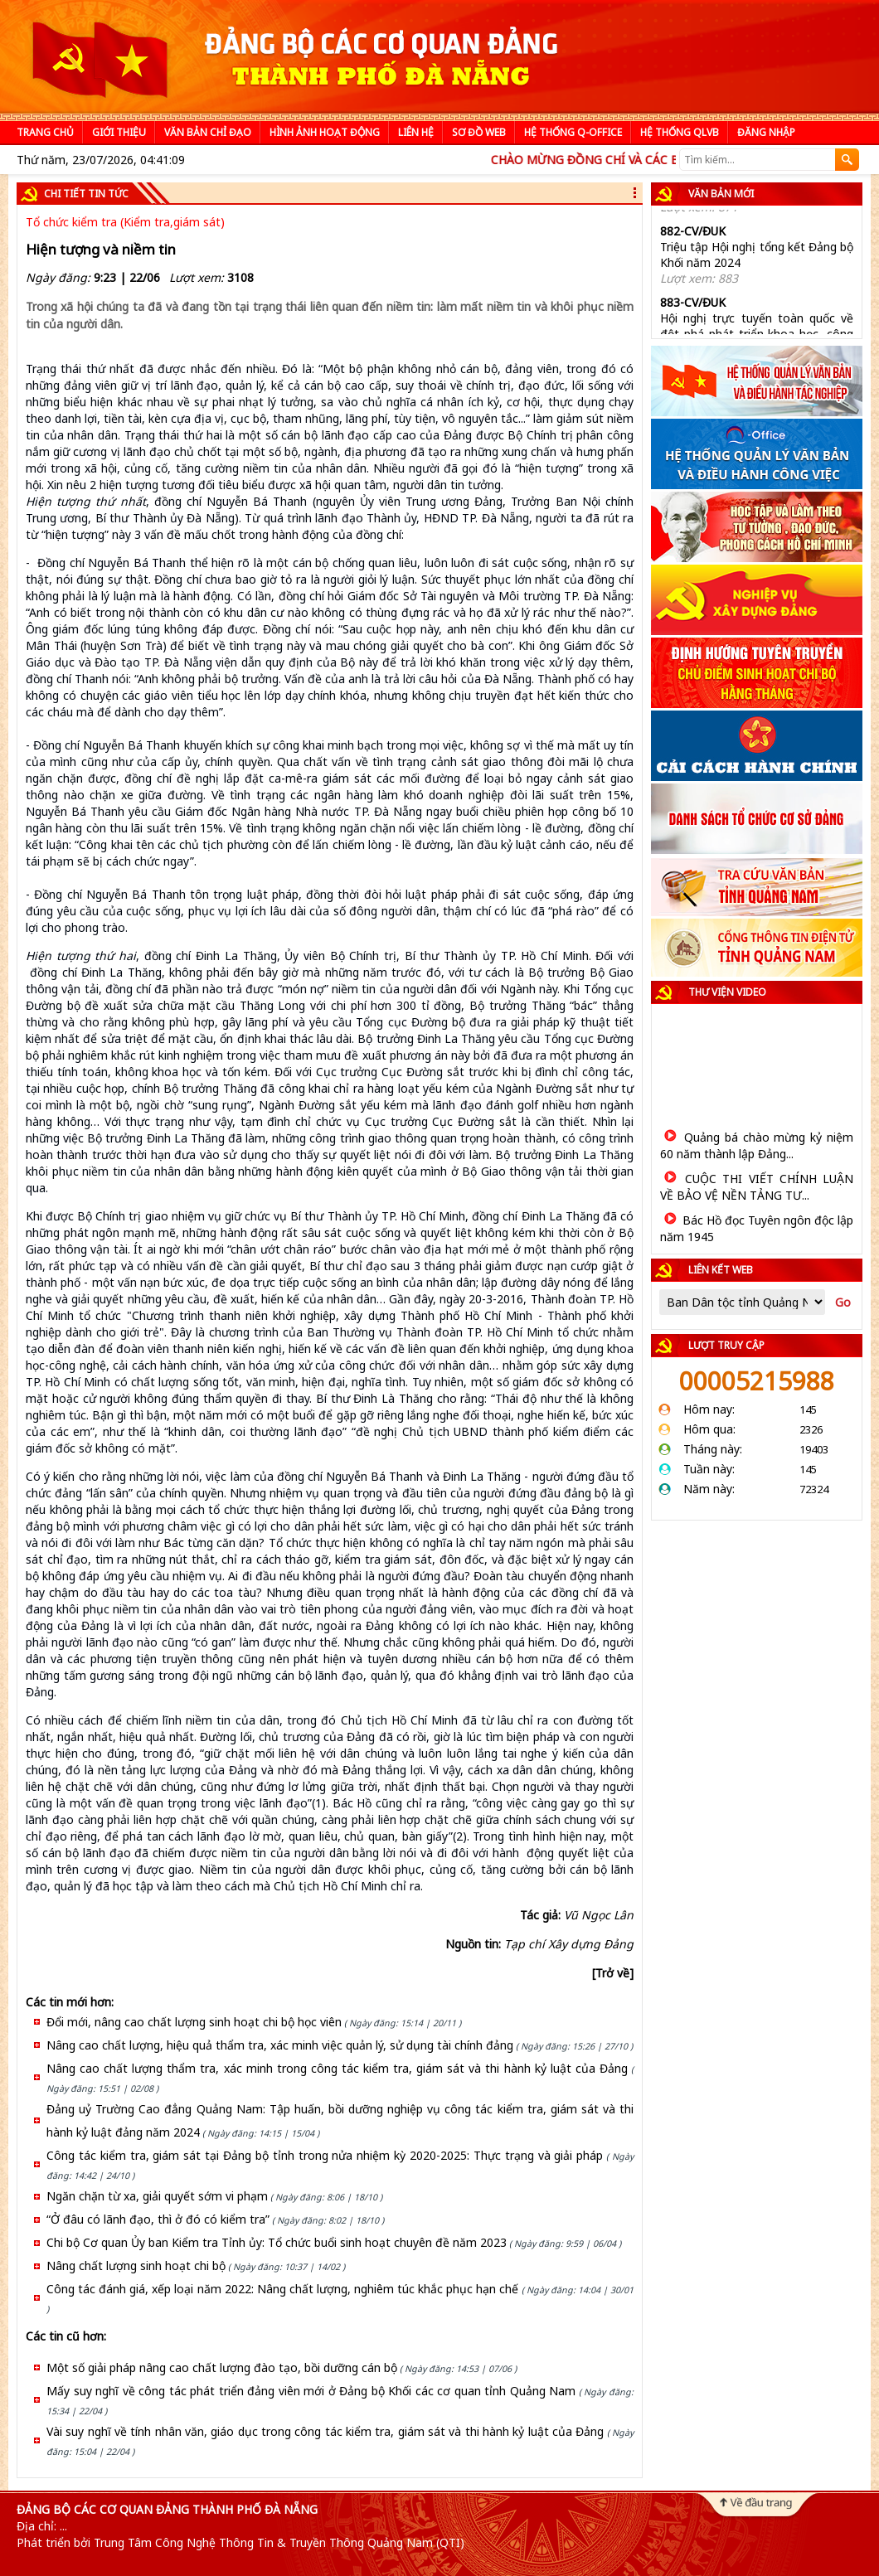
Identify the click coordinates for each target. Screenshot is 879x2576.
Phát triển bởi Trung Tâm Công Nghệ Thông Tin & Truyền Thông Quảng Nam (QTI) (240, 2542)
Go (843, 1302)
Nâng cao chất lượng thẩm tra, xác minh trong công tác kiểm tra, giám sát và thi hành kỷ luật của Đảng (337, 2068)
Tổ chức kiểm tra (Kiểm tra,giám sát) (125, 222)
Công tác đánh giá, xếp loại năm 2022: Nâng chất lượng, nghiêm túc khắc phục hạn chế (282, 2289)
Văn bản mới (721, 194)
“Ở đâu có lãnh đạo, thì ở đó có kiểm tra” (158, 2219)
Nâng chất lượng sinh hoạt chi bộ (136, 2265)
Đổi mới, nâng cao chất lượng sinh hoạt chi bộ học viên (194, 2022)
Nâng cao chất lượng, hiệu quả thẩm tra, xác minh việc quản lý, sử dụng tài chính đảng (279, 2045)
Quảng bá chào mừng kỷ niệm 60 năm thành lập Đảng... (756, 1145)
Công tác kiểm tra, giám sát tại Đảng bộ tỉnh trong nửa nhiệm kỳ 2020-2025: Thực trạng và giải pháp (324, 2155)
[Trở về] (613, 1973)
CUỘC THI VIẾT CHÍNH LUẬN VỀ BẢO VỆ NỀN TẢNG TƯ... (756, 1187)
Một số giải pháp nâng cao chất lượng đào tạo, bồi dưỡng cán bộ (221, 2367)
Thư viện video (727, 992)
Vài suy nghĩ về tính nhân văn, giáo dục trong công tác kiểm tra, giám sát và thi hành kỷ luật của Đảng (325, 2431)
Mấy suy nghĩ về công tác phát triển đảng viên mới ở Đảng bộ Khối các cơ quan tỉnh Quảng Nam (310, 2391)
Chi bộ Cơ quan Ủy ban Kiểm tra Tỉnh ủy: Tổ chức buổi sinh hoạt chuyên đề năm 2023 (276, 2242)
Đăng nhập (766, 132)
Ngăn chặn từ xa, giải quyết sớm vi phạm (157, 2196)
